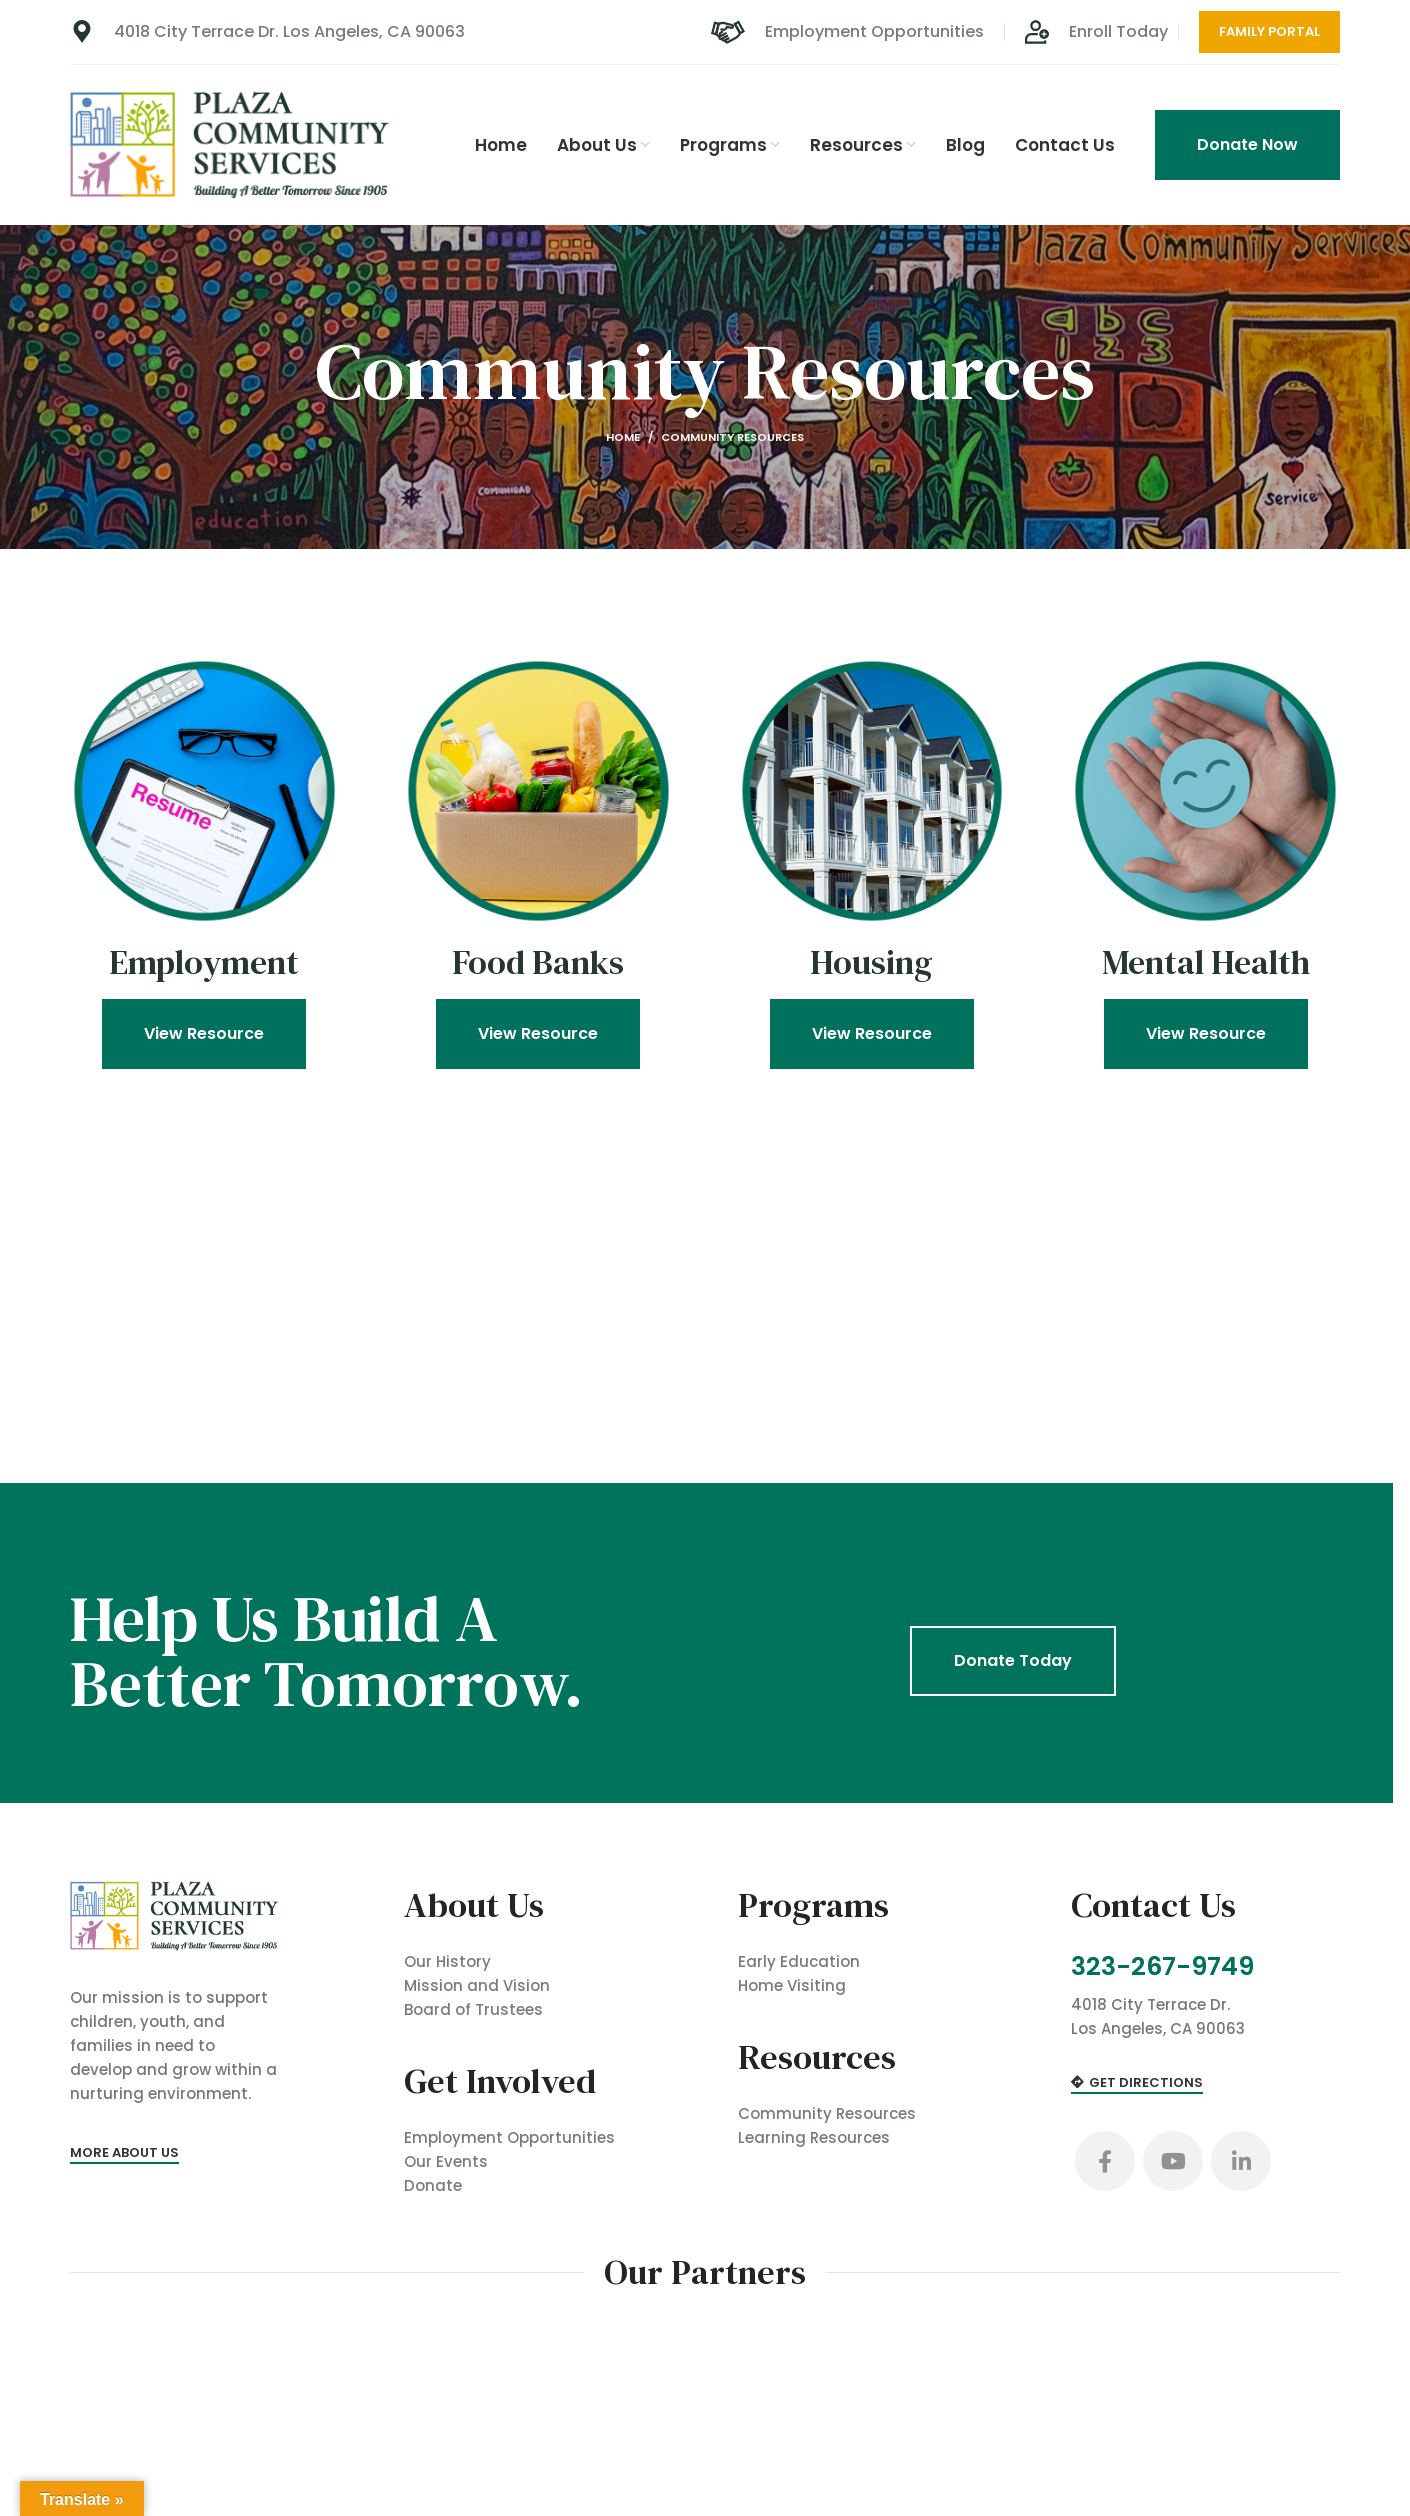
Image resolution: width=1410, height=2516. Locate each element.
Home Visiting (792, 1985)
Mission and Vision (477, 1985)
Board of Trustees (473, 2009)
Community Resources (827, 2113)
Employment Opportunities (509, 2137)
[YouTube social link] (1173, 2161)
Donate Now (1247, 144)
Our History (447, 1961)
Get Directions (1137, 2083)
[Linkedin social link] (1241, 2161)
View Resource (204, 1036)
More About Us (124, 2153)
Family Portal (1269, 31)
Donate (433, 2185)
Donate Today (1013, 1660)
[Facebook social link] (1105, 2161)
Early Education (799, 1961)
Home (623, 437)
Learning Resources (814, 2137)
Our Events (446, 2161)
